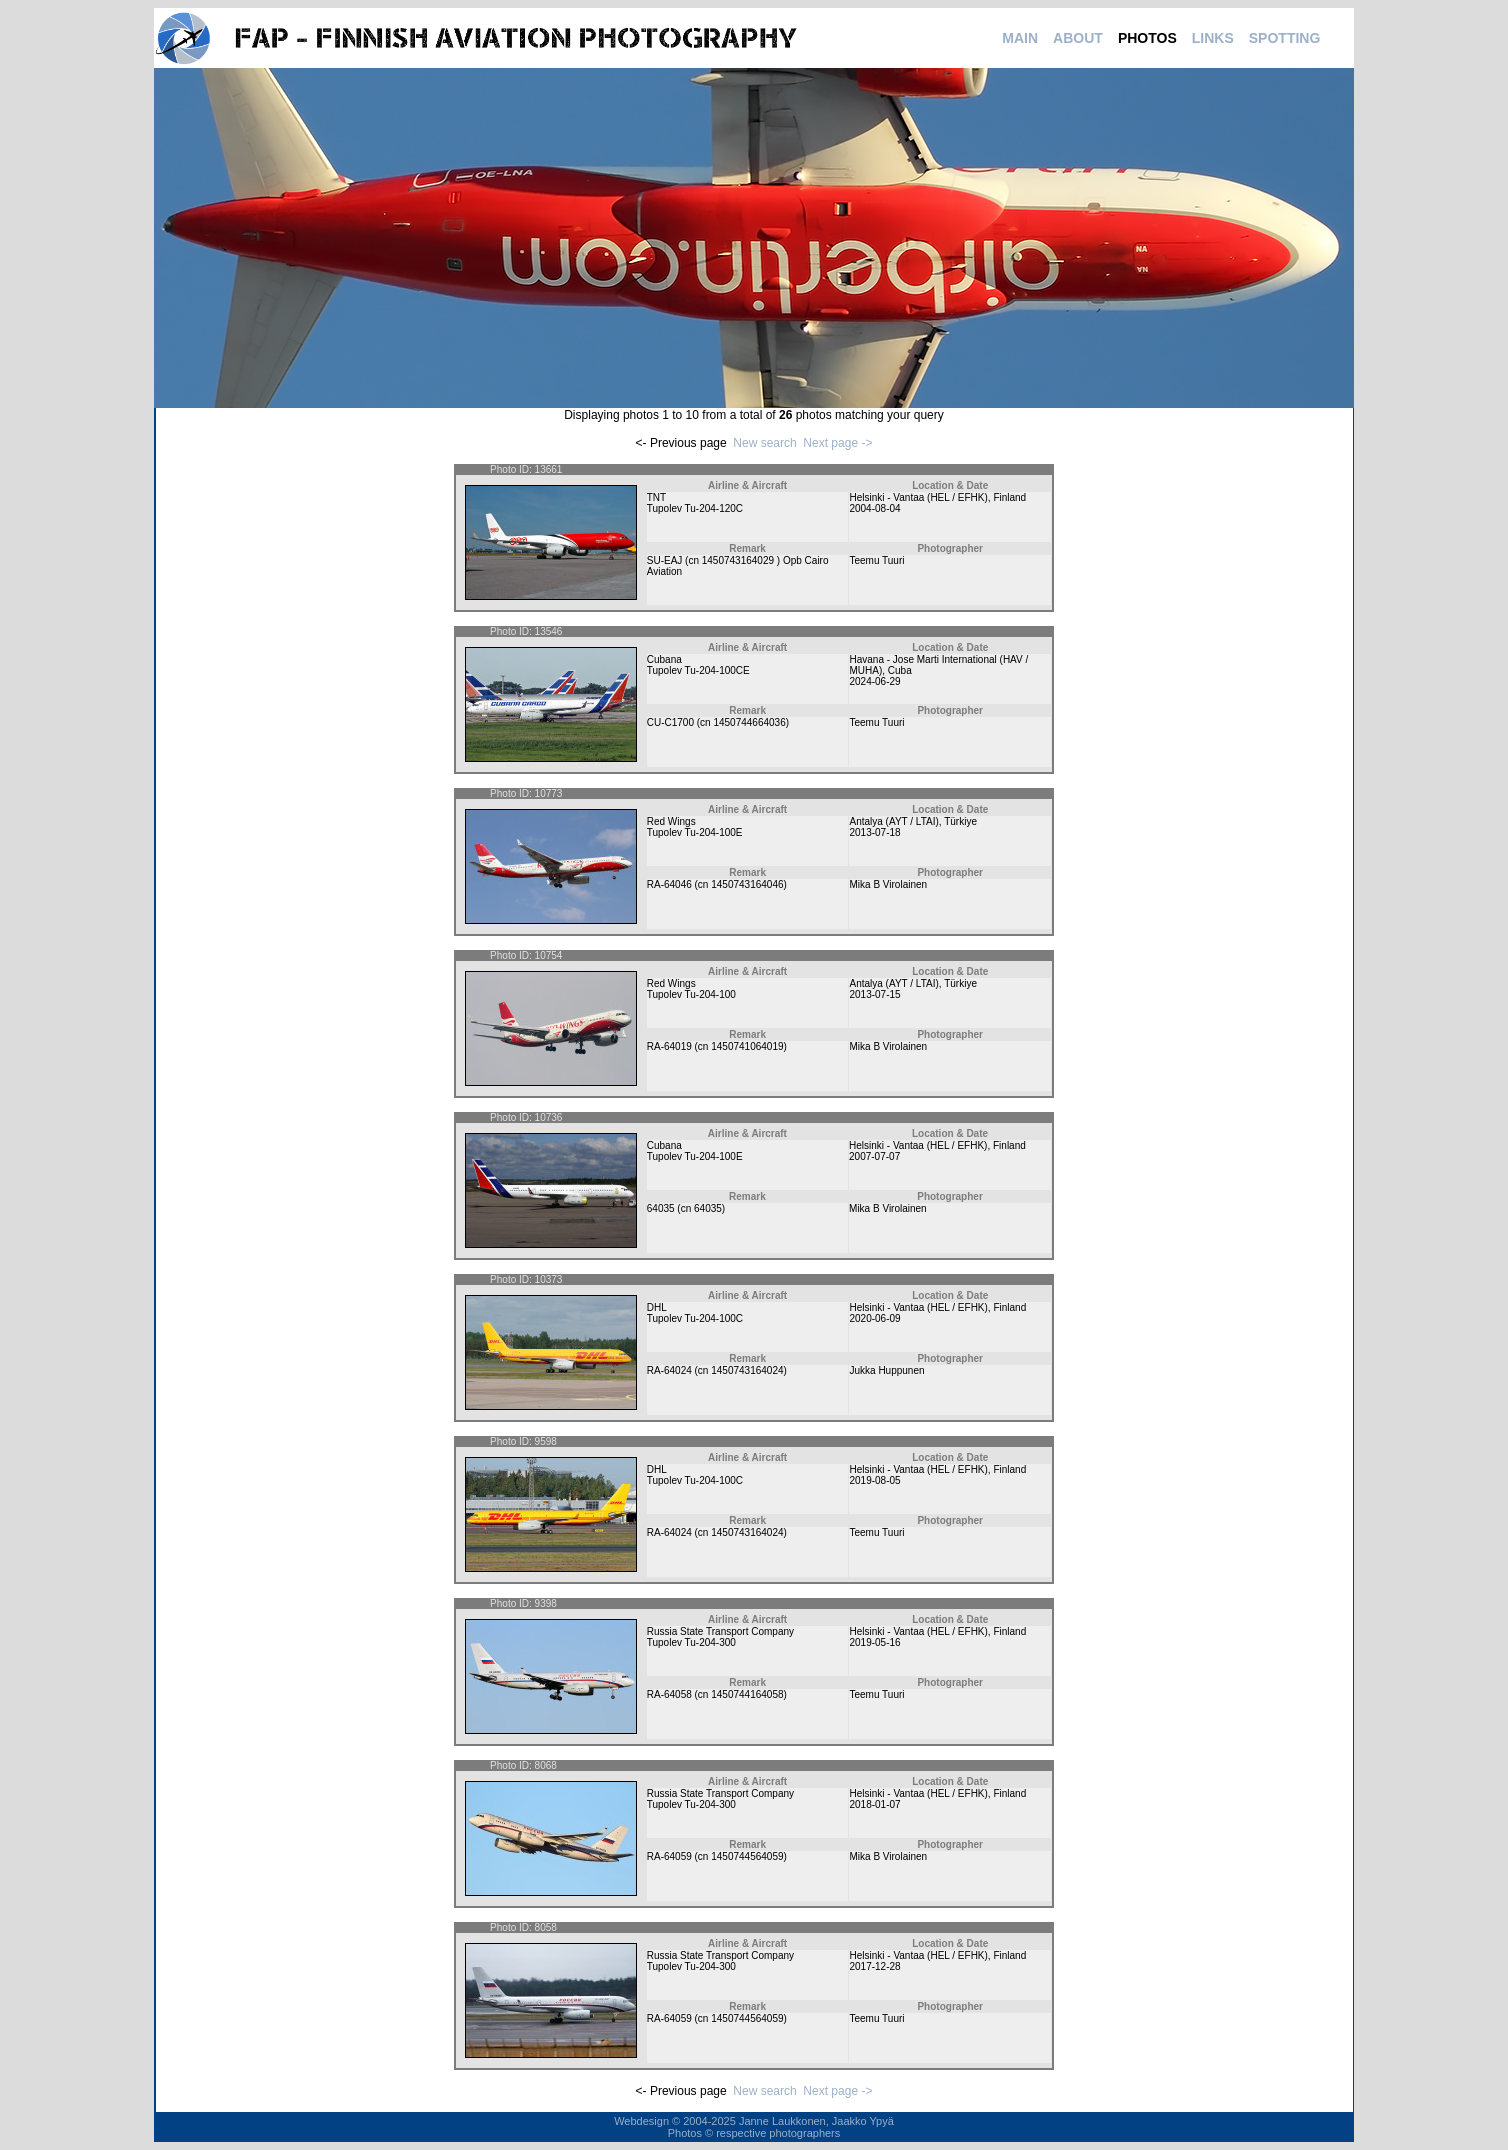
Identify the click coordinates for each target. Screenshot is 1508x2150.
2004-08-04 (874, 508)
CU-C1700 (670, 722)
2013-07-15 (874, 994)
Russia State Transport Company (720, 1631)
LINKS (1213, 38)
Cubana (664, 659)
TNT (656, 497)
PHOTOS (1147, 38)
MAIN (1020, 38)
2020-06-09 (874, 1318)
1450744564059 (747, 1856)
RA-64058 (669, 1694)
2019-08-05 (874, 1480)
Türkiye (960, 821)
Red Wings (671, 821)
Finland (1009, 497)
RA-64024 (669, 1370)
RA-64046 (669, 884)
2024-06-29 (874, 681)
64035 (661, 1208)
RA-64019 (669, 1046)
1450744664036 (749, 722)
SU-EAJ (665, 560)
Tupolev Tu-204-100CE (698, 670)
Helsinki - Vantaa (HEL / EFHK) (918, 497)
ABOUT (1078, 38)
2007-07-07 (874, 1156)
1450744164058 (747, 1694)
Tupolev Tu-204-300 (691, 1642)
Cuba (900, 670)
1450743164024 (747, 1370)
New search (764, 443)
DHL (657, 1307)
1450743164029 (739, 560)
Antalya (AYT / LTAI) (893, 821)
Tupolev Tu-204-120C (695, 508)
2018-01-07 (874, 1804)
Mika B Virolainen (888, 884)
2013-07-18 (874, 832)
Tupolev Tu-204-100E (695, 832)
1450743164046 (747, 884)
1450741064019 (747, 1046)
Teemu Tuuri (876, 560)
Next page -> (837, 443)
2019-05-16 (874, 1642)
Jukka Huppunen (886, 1370)
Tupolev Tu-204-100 (691, 994)
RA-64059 (669, 1856)
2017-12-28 (874, 1966)
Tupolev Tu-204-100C (695, 1318)
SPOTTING (1285, 38)
